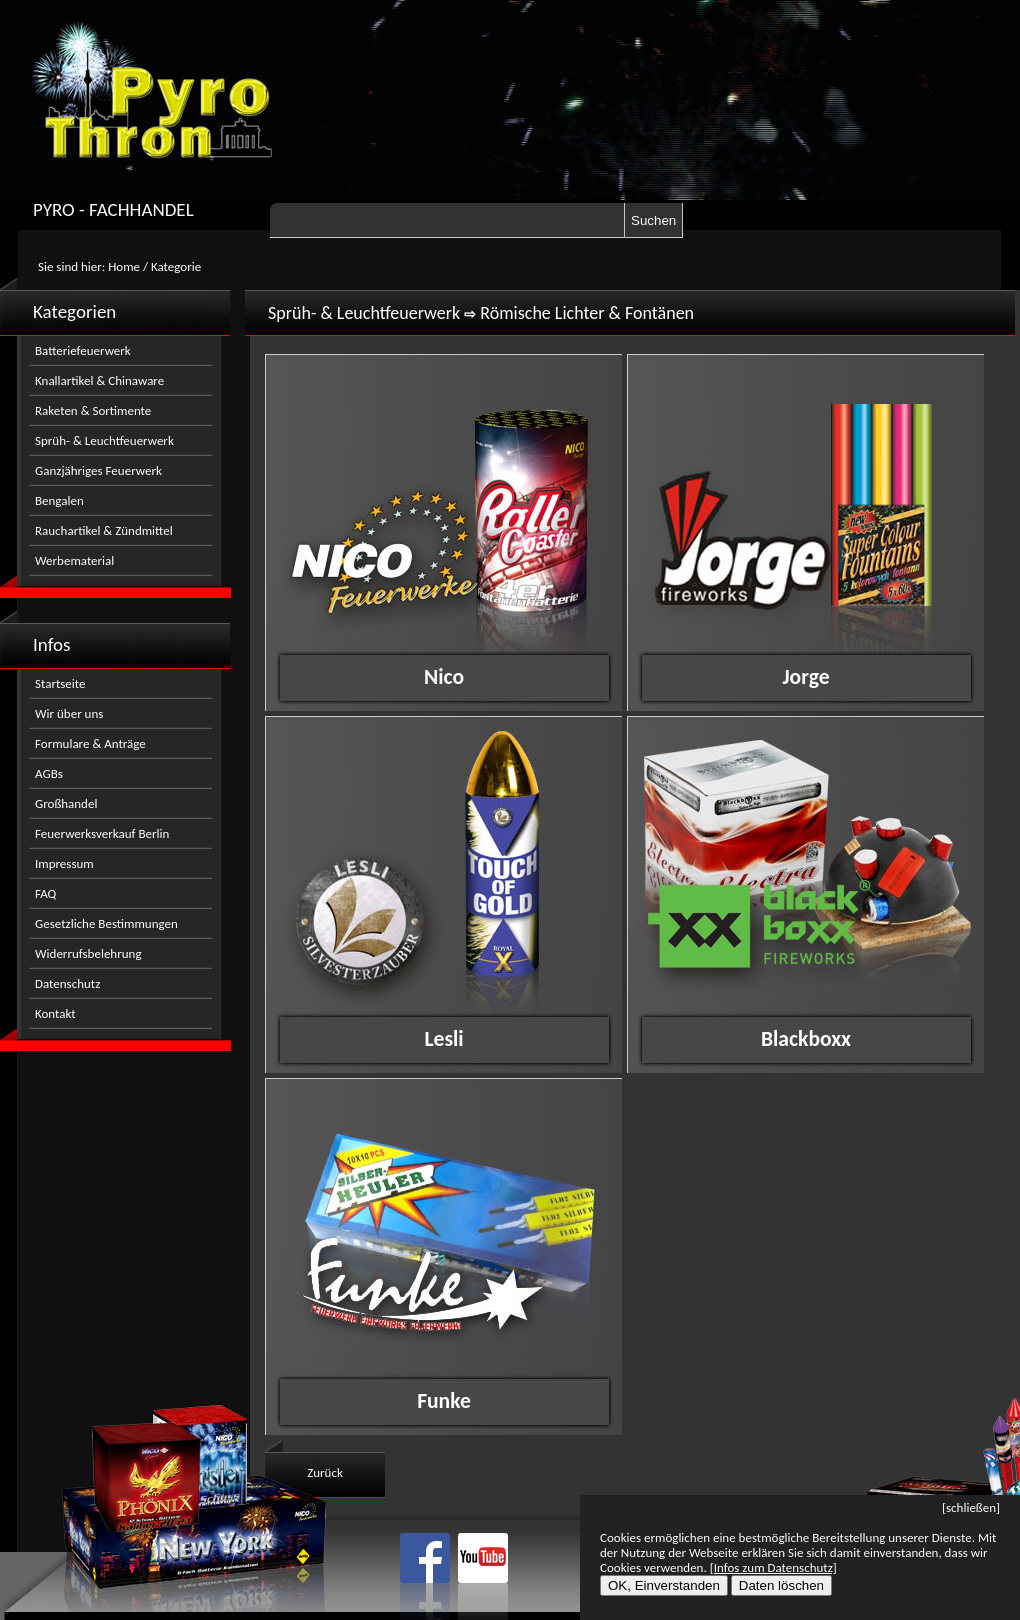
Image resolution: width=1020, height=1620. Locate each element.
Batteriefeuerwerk (83, 350)
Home (124, 266)
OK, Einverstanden (664, 1585)
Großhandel (66, 803)
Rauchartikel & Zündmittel (104, 530)
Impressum (64, 863)
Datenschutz (67, 983)
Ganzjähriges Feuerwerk (98, 470)
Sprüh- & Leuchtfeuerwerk (104, 440)
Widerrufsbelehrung (88, 953)
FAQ (45, 893)
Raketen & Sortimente (93, 410)
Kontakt (55, 1013)
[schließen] (971, 1507)
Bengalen (59, 500)
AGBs (49, 773)
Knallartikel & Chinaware (99, 380)
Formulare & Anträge (90, 743)
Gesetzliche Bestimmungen (106, 923)
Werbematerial (74, 560)
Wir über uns (69, 713)
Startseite (60, 683)
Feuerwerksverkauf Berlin (102, 833)
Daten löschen (781, 1585)
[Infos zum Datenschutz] (773, 1567)
